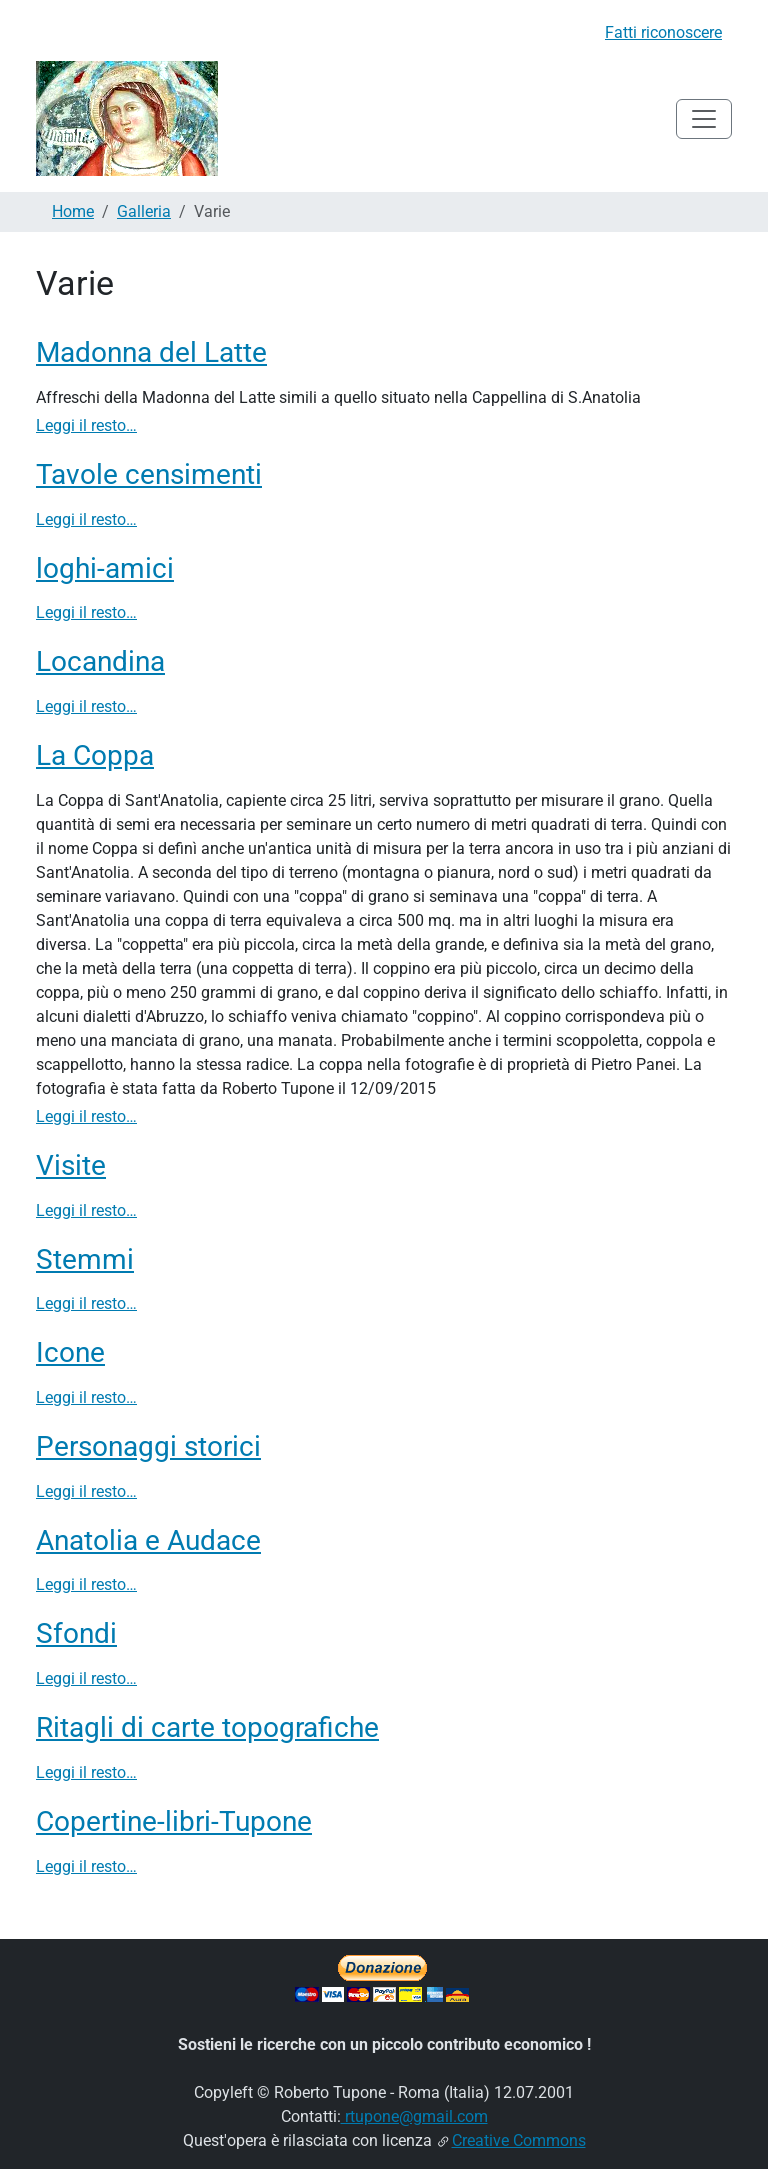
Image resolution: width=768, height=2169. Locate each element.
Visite (71, 1165)
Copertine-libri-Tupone (174, 1821)
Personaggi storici (148, 1446)
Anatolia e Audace (148, 1540)
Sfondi (76, 1633)
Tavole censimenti (149, 474)
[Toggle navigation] (704, 119)
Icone (70, 1352)
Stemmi (85, 1259)
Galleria (144, 211)
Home (73, 211)
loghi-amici (105, 568)
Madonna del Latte (151, 352)
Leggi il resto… (86, 425)
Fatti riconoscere (663, 32)
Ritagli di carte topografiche (207, 1727)
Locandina (100, 661)
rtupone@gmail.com (414, 2116)
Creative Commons (519, 2140)
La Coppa (95, 755)
